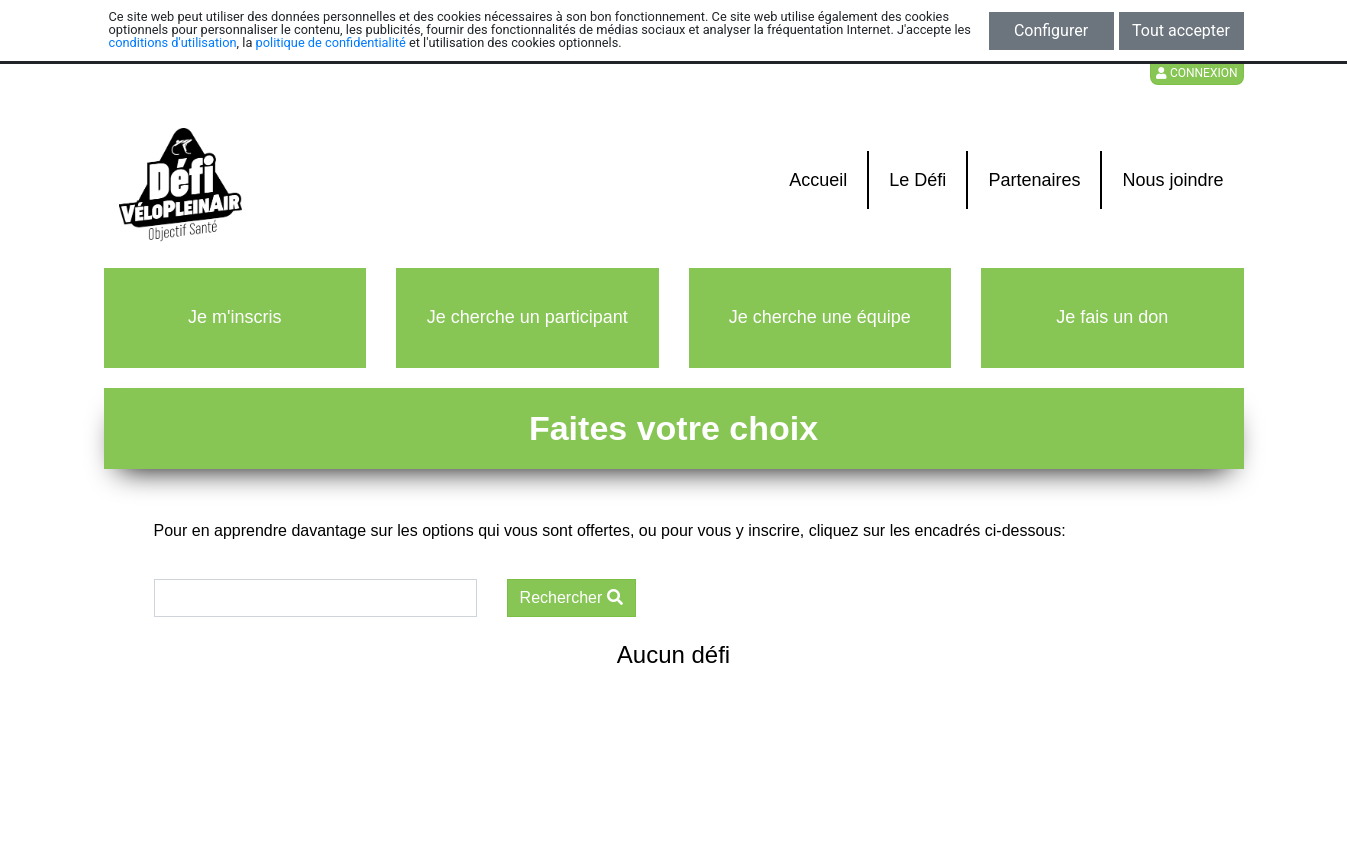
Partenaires (1034, 180)
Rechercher (571, 597)
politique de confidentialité (331, 42)
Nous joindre (1172, 180)
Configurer (1051, 30)
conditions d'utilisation (173, 42)
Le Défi (917, 180)
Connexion (1197, 73)
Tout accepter (1181, 30)
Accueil (818, 180)
